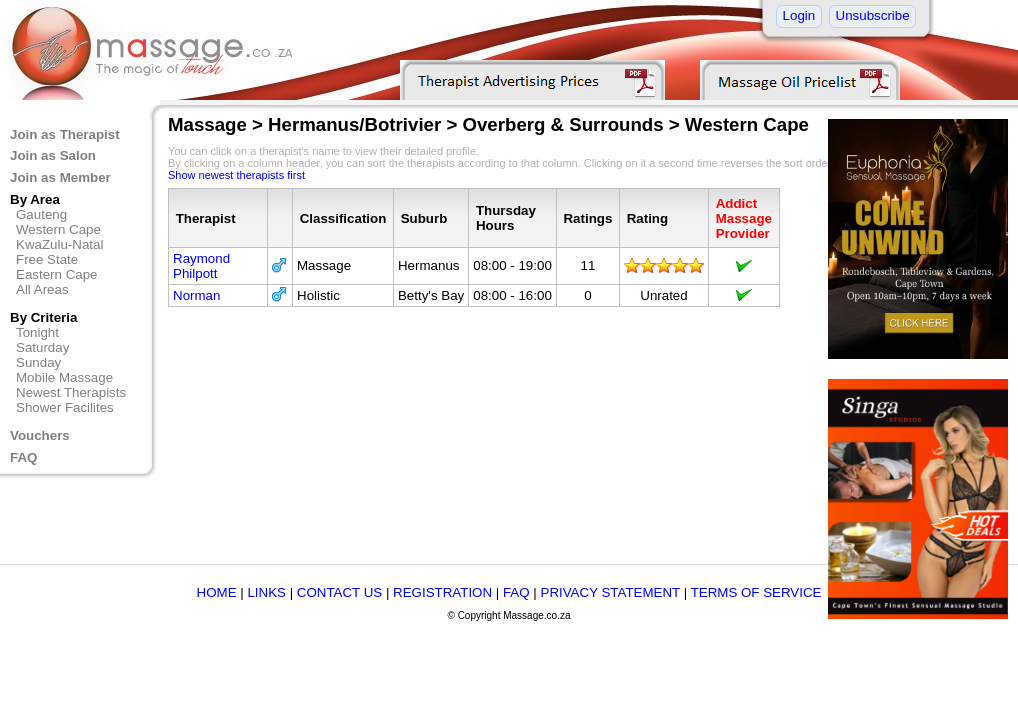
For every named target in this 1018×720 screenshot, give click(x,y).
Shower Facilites (65, 407)
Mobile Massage (64, 377)
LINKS (266, 592)
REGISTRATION (442, 592)
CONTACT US (339, 592)
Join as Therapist (65, 134)
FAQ (23, 457)
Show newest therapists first (236, 175)
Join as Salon (53, 155)
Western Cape (58, 229)
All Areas (42, 289)
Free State (47, 259)
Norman (196, 295)
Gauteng (41, 214)
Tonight (37, 332)
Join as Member (60, 177)
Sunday (38, 362)
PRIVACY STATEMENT (610, 592)
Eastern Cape (57, 274)
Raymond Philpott (201, 266)
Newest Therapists (71, 392)
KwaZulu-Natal (59, 244)
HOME (217, 592)
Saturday (42, 347)
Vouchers (40, 435)
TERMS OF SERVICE (756, 592)
